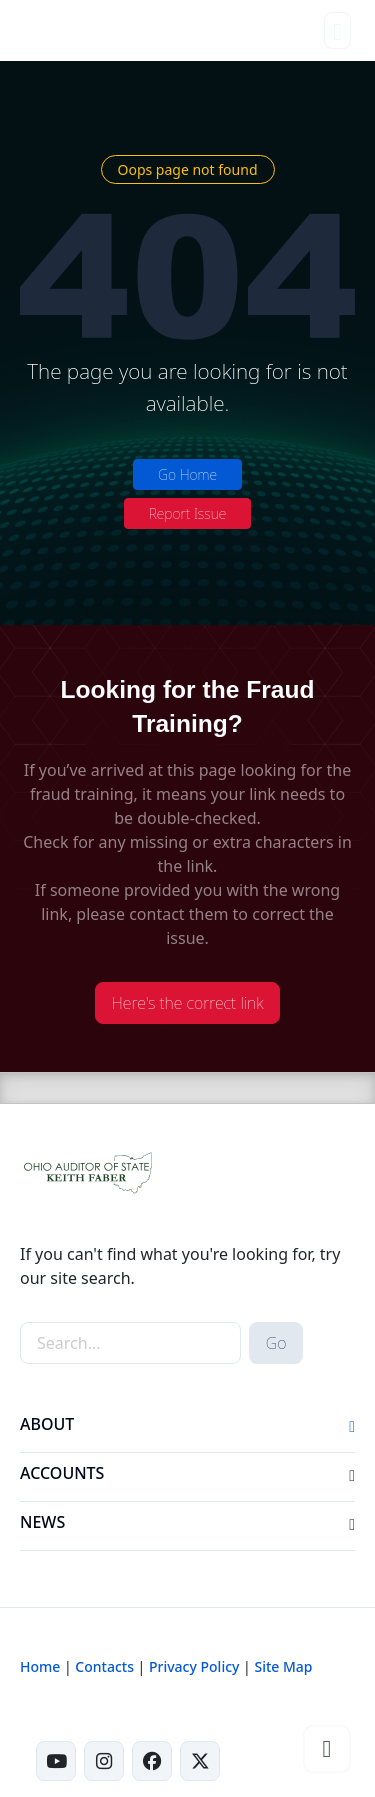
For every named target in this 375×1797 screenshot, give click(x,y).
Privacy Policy (194, 1666)
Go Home (187, 474)
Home (40, 1666)
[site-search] (130, 1343)
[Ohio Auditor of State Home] (48, 30)
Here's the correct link (188, 1003)
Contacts (104, 1666)
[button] (352, 1428)
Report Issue (188, 513)
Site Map (283, 1666)
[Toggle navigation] (337, 30)
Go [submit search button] (276, 1343)
